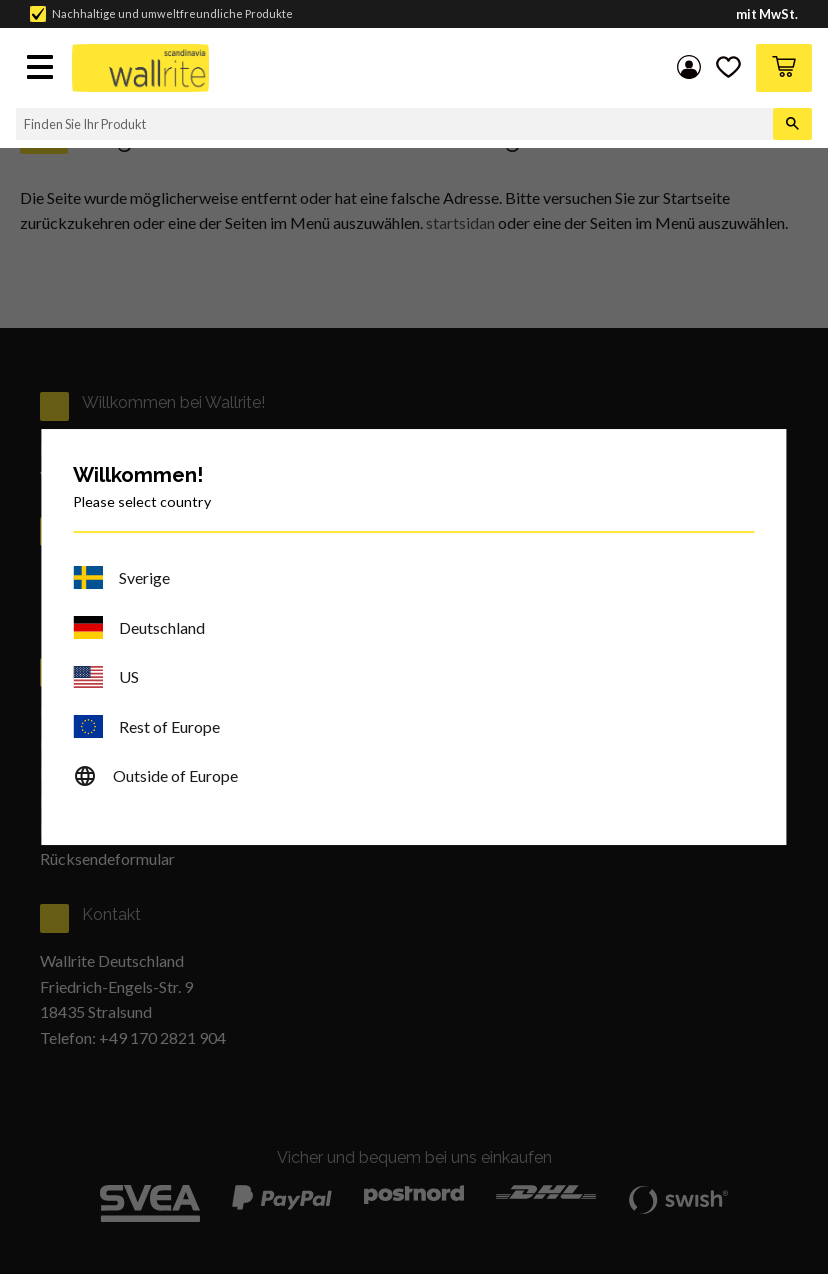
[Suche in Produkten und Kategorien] (394, 124)
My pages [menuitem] (686, 68)
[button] (42, 69)
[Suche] (792, 124)
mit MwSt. (767, 14)
